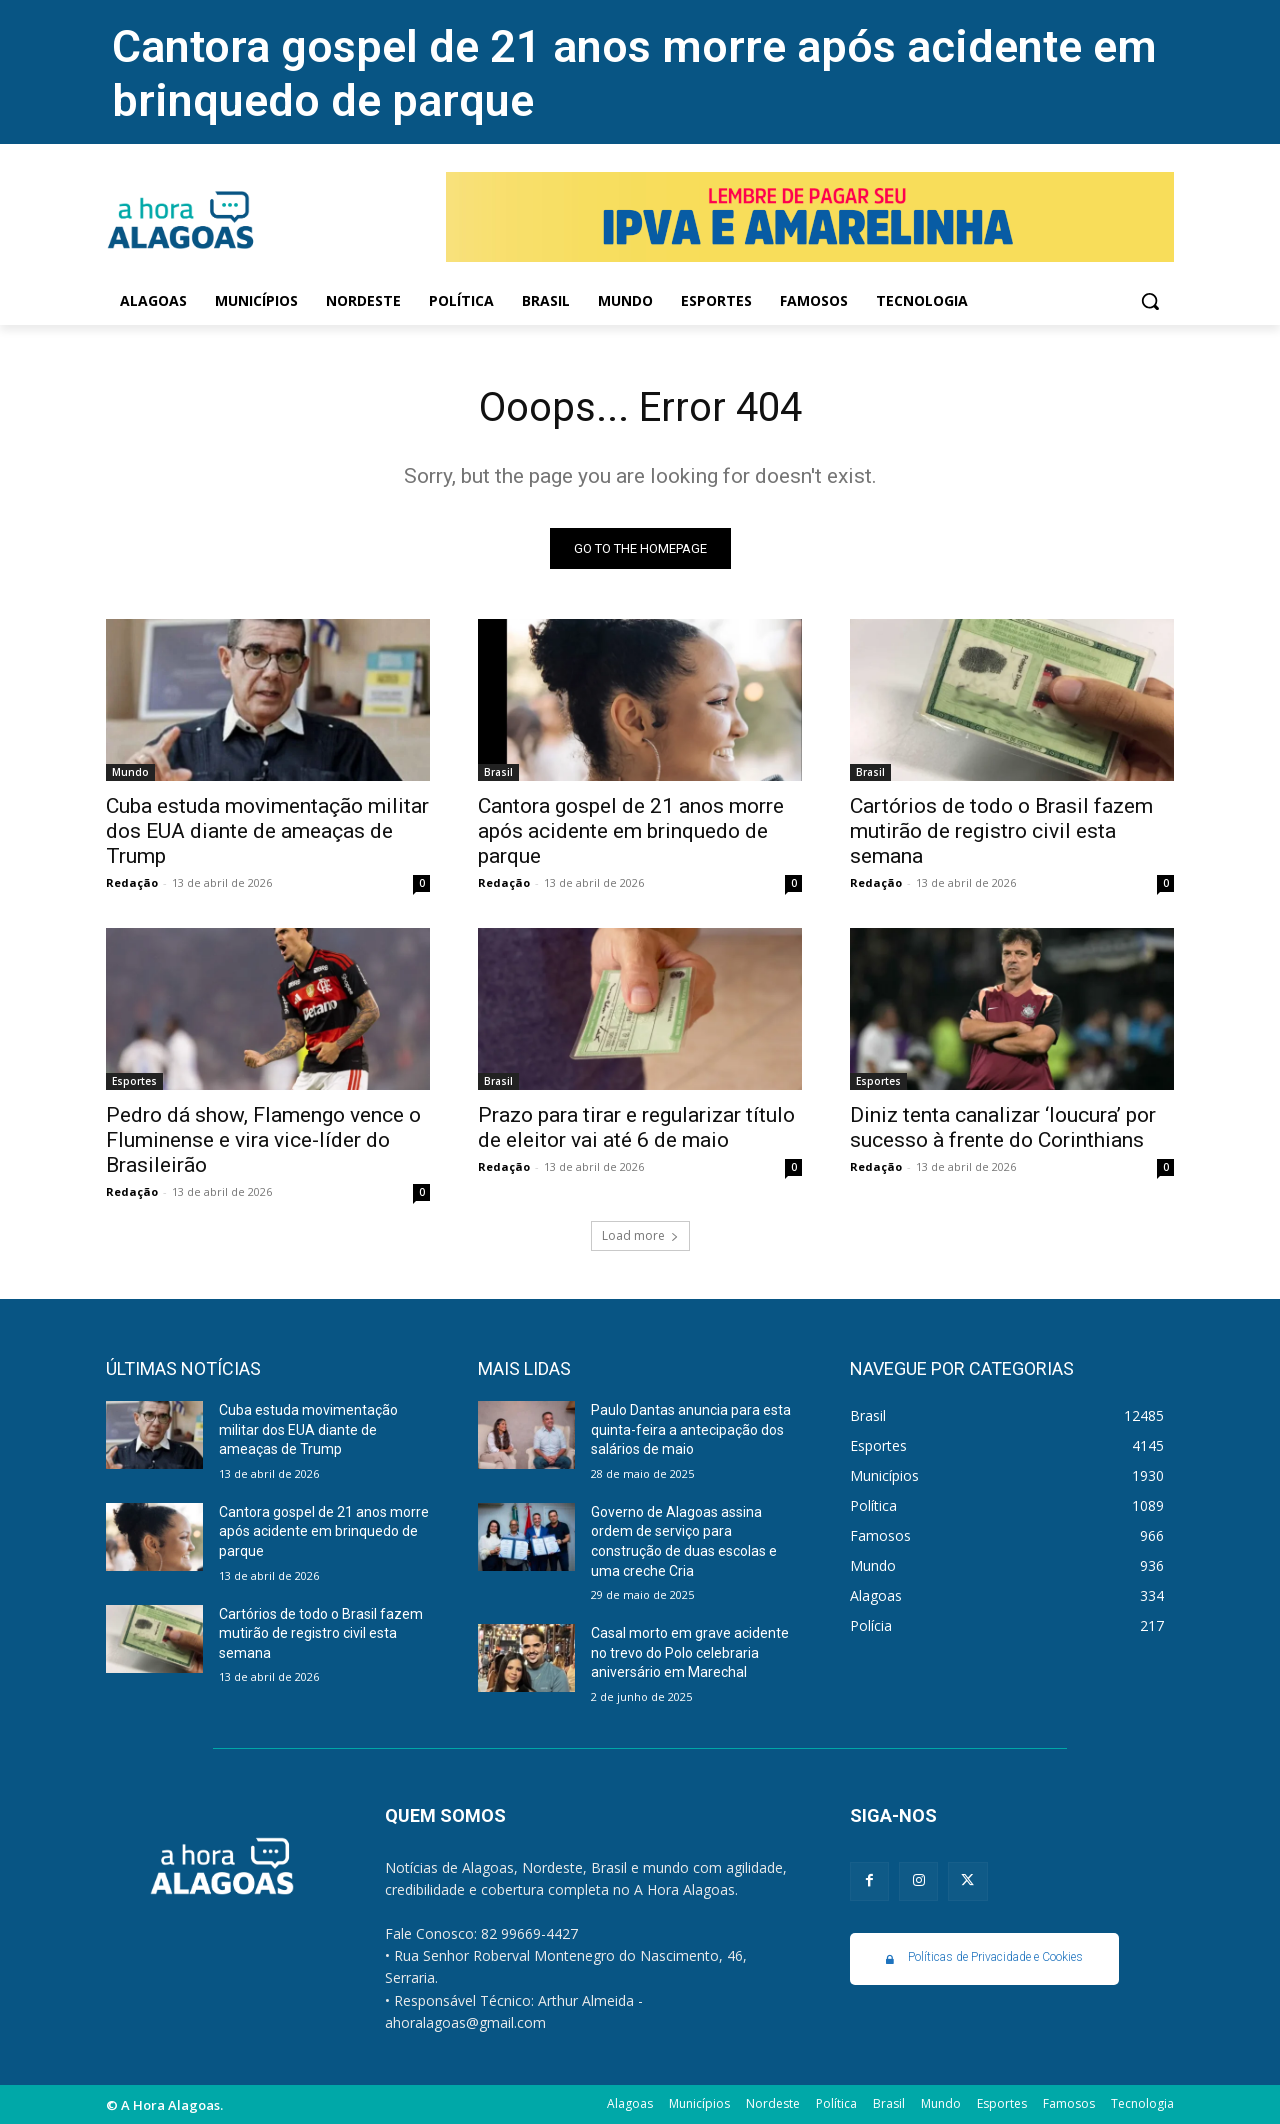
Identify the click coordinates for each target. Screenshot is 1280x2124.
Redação (132, 882)
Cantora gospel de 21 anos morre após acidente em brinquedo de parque (631, 831)
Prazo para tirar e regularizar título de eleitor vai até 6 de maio (636, 1127)
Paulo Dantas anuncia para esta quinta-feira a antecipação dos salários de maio (691, 1429)
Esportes (134, 1081)
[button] (1150, 301)
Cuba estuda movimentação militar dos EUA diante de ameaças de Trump (267, 831)
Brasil (498, 772)
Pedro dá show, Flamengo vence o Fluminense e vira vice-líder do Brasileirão (263, 1140)
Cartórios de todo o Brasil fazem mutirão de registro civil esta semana (1001, 831)
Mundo (130, 772)
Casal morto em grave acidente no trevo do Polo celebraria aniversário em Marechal (690, 1652)
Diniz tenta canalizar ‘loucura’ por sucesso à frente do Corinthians (1003, 1127)
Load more (640, 1235)
